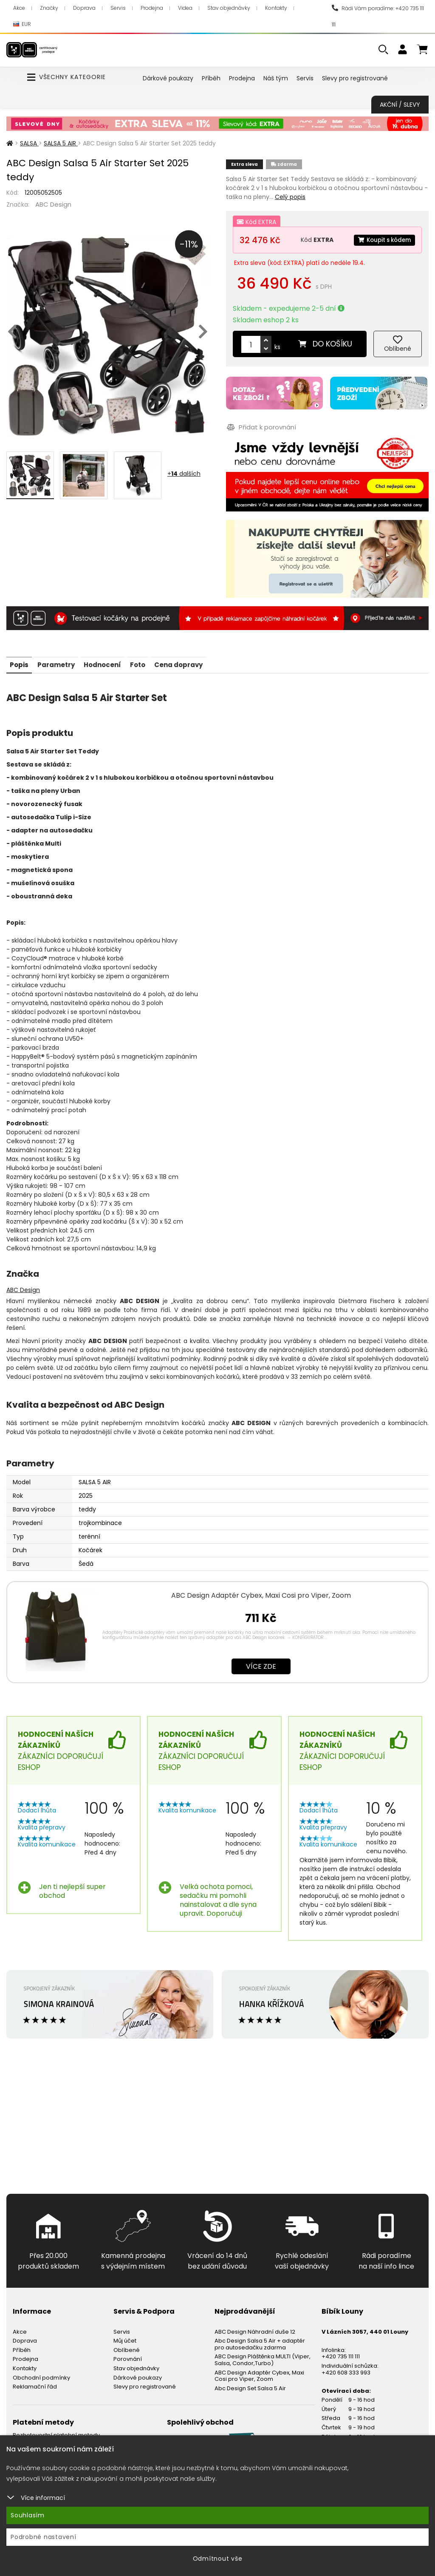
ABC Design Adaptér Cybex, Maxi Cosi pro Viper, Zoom (261, 1592)
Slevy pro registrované (355, 78)
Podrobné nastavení (43, 2537)
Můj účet (124, 2337)
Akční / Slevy (400, 104)
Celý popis (290, 197)
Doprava (84, 7)
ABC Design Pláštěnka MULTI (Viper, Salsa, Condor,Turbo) (263, 2356)
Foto (149, 661)
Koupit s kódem (382, 240)
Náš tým (275, 78)
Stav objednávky (228, 7)
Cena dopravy (194, 661)
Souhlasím (28, 2515)
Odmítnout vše (218, 2558)
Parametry (60, 661)
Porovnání (127, 2356)
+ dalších (184, 473)
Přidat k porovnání (260, 425)
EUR (22, 24)
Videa (185, 7)
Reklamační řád (35, 2383)
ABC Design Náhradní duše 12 (255, 2328)
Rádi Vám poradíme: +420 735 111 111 (378, 16)
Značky (49, 7)
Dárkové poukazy (168, 78)
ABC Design (53, 204)
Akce (19, 7)
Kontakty (276, 7)
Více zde (261, 1663)
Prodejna (152, 7)
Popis (20, 661)
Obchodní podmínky (41, 2374)
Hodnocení (111, 661)
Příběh (211, 78)
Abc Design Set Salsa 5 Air (250, 2384)
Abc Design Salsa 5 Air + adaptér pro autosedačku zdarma (260, 2340)
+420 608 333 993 (346, 2369)
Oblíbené (126, 2346)
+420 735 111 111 (341, 2353)
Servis (118, 7)
